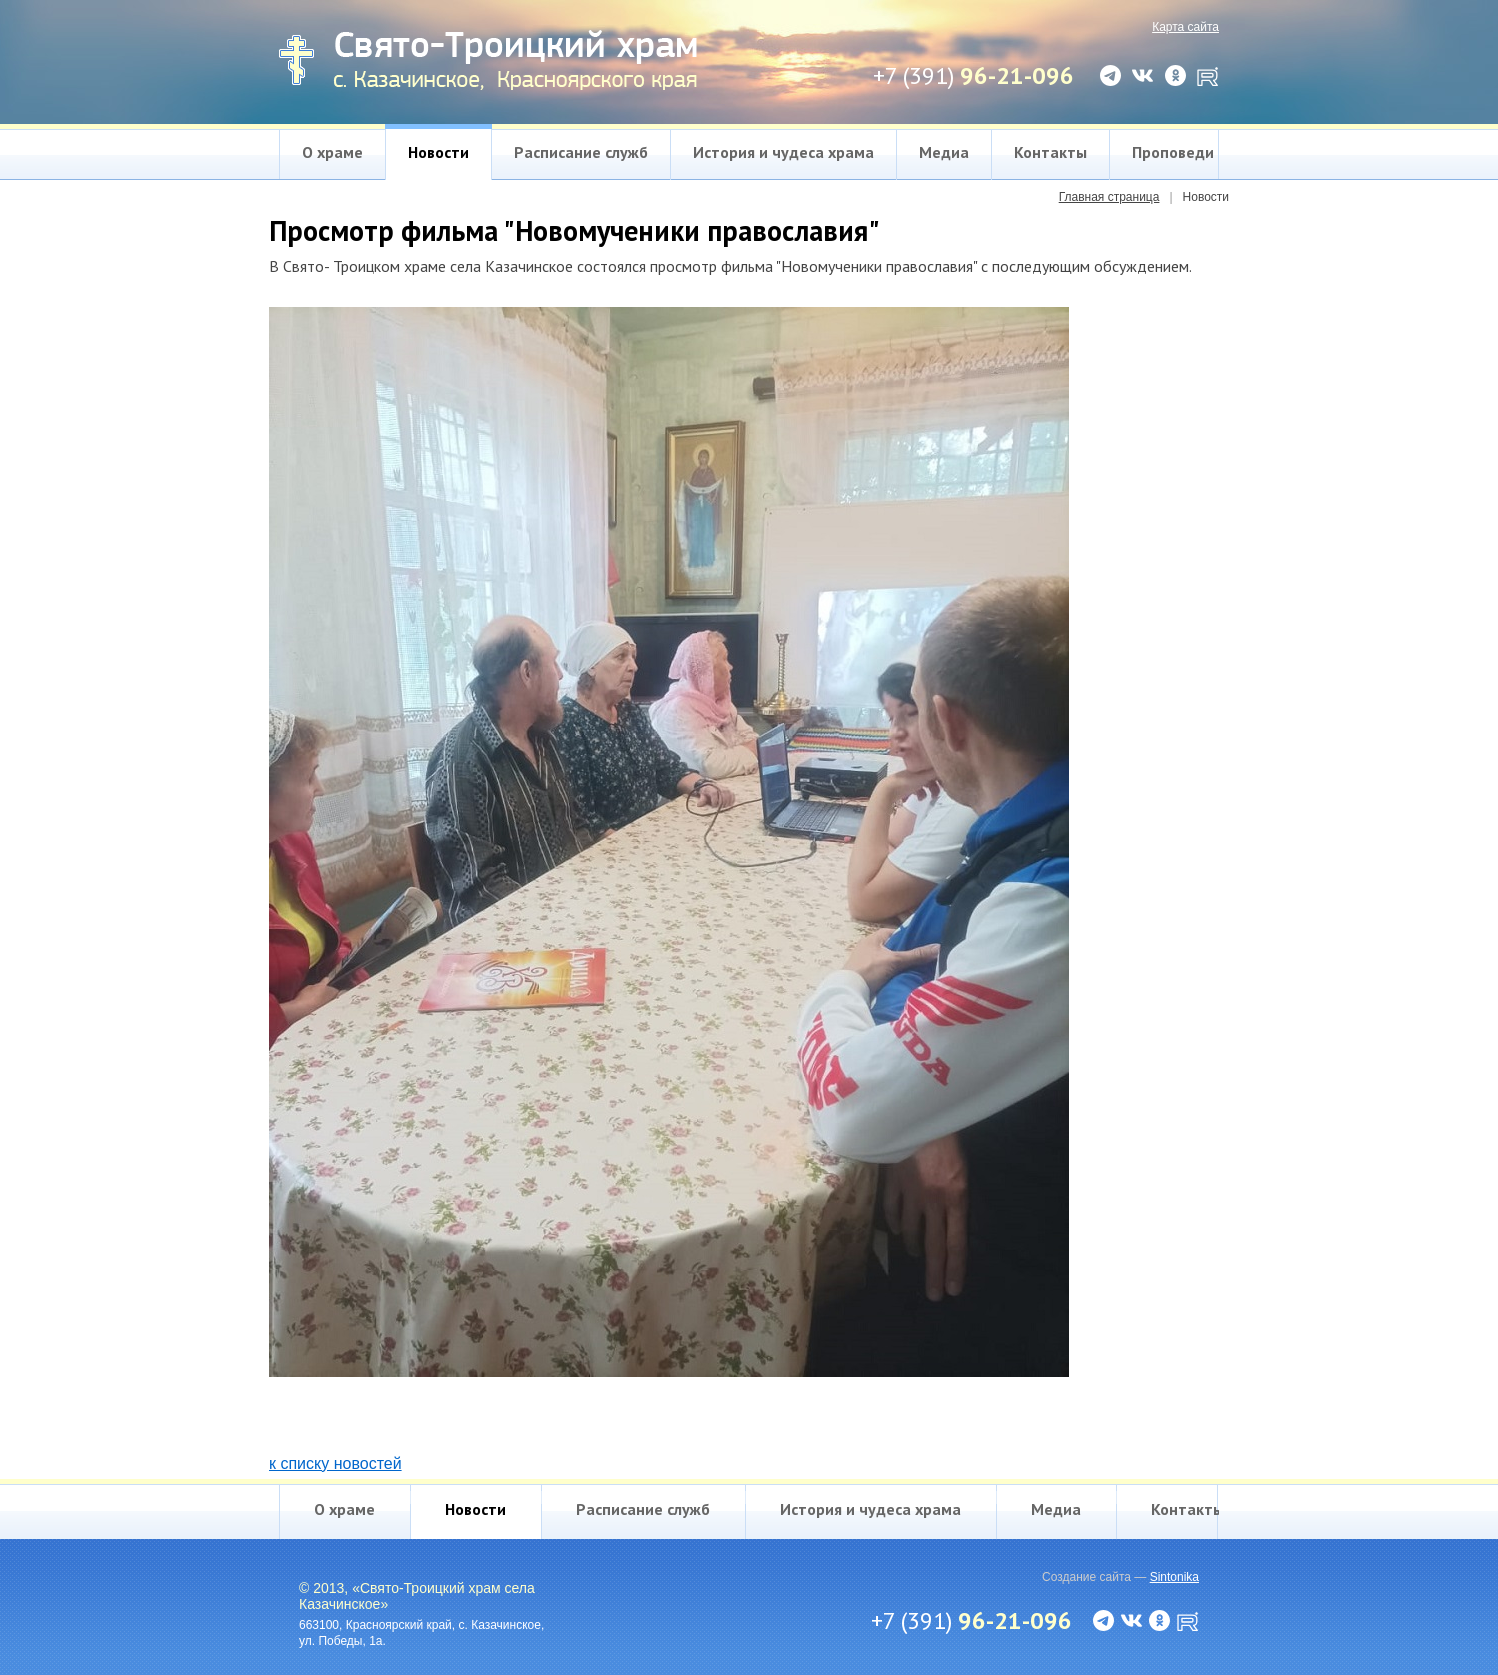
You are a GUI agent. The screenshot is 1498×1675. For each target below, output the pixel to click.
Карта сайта (1185, 27)
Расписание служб (581, 152)
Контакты (1050, 152)
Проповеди (1173, 152)
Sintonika (1174, 1577)
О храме (332, 152)
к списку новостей (335, 1463)
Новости (438, 152)
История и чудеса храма (783, 152)
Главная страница (1109, 197)
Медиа (944, 152)
